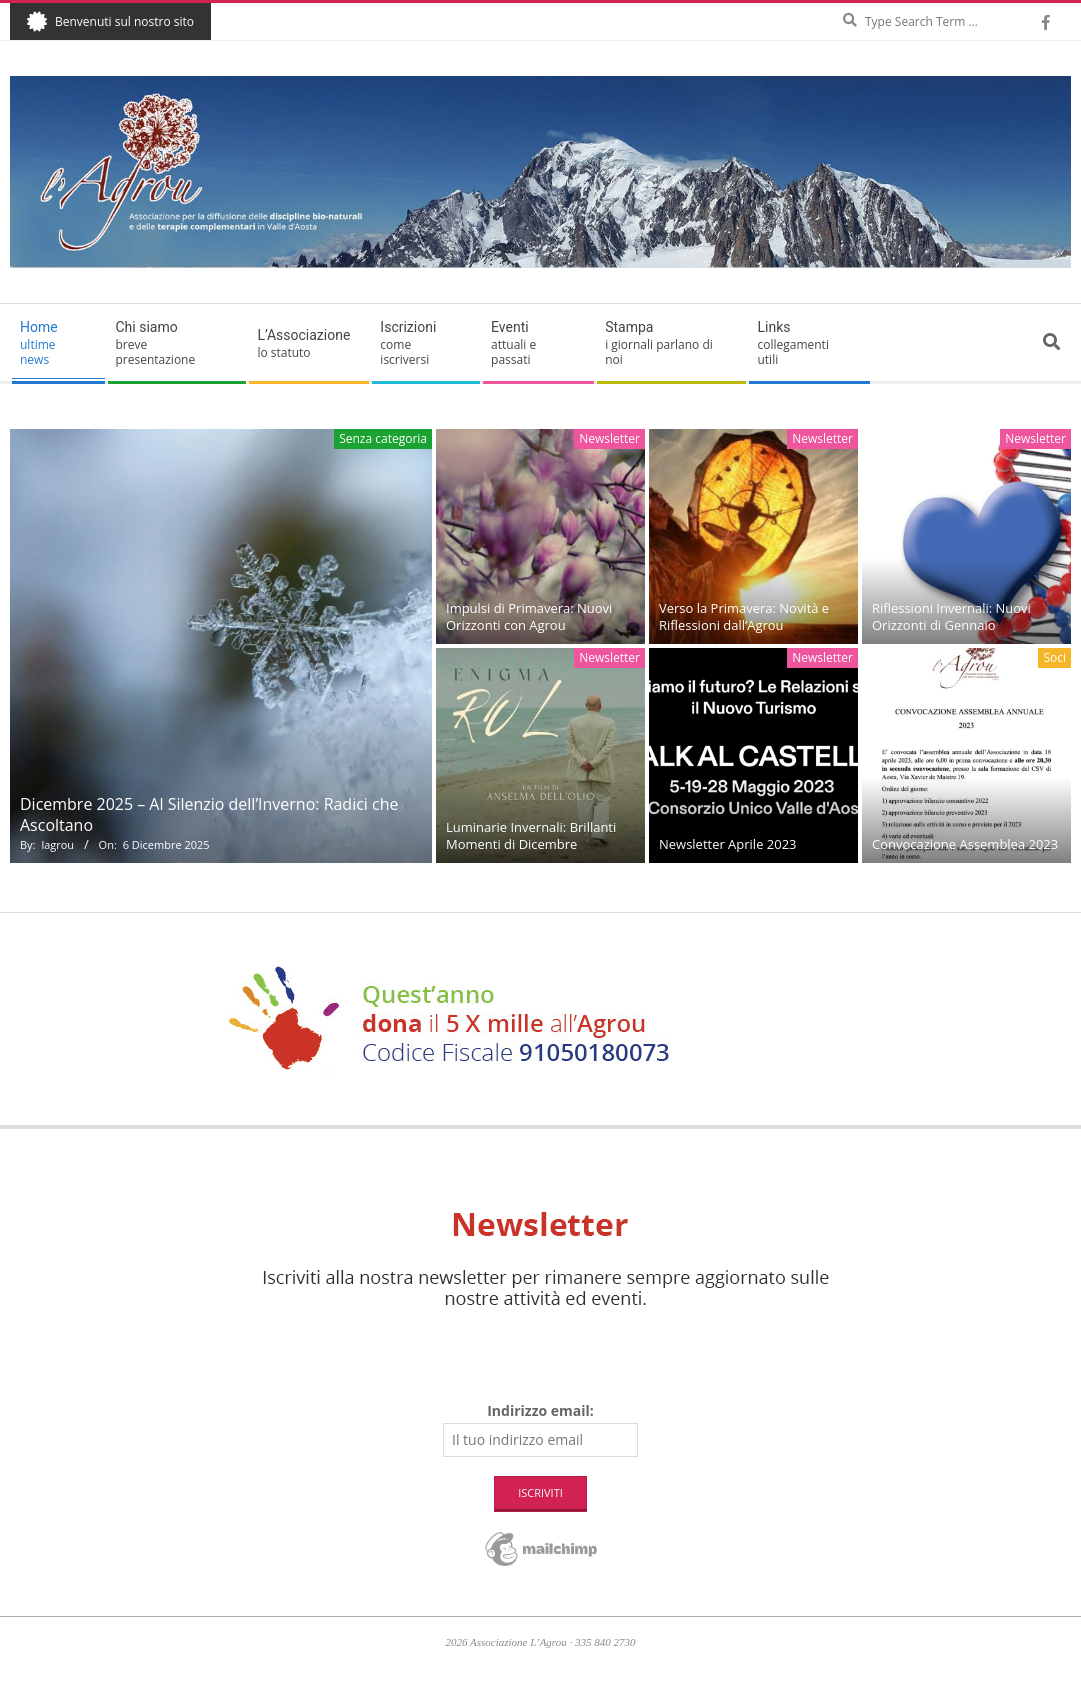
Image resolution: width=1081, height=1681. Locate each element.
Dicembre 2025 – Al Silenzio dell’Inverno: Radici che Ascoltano (209, 814)
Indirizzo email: (540, 1410)
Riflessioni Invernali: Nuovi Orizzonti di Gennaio (951, 616)
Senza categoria (383, 438)
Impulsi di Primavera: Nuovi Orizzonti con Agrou (529, 616)
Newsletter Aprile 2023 (728, 844)
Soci (1054, 657)
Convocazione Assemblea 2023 (965, 844)
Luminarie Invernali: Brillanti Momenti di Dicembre (531, 835)
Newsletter (609, 438)
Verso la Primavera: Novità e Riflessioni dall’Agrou (744, 616)
